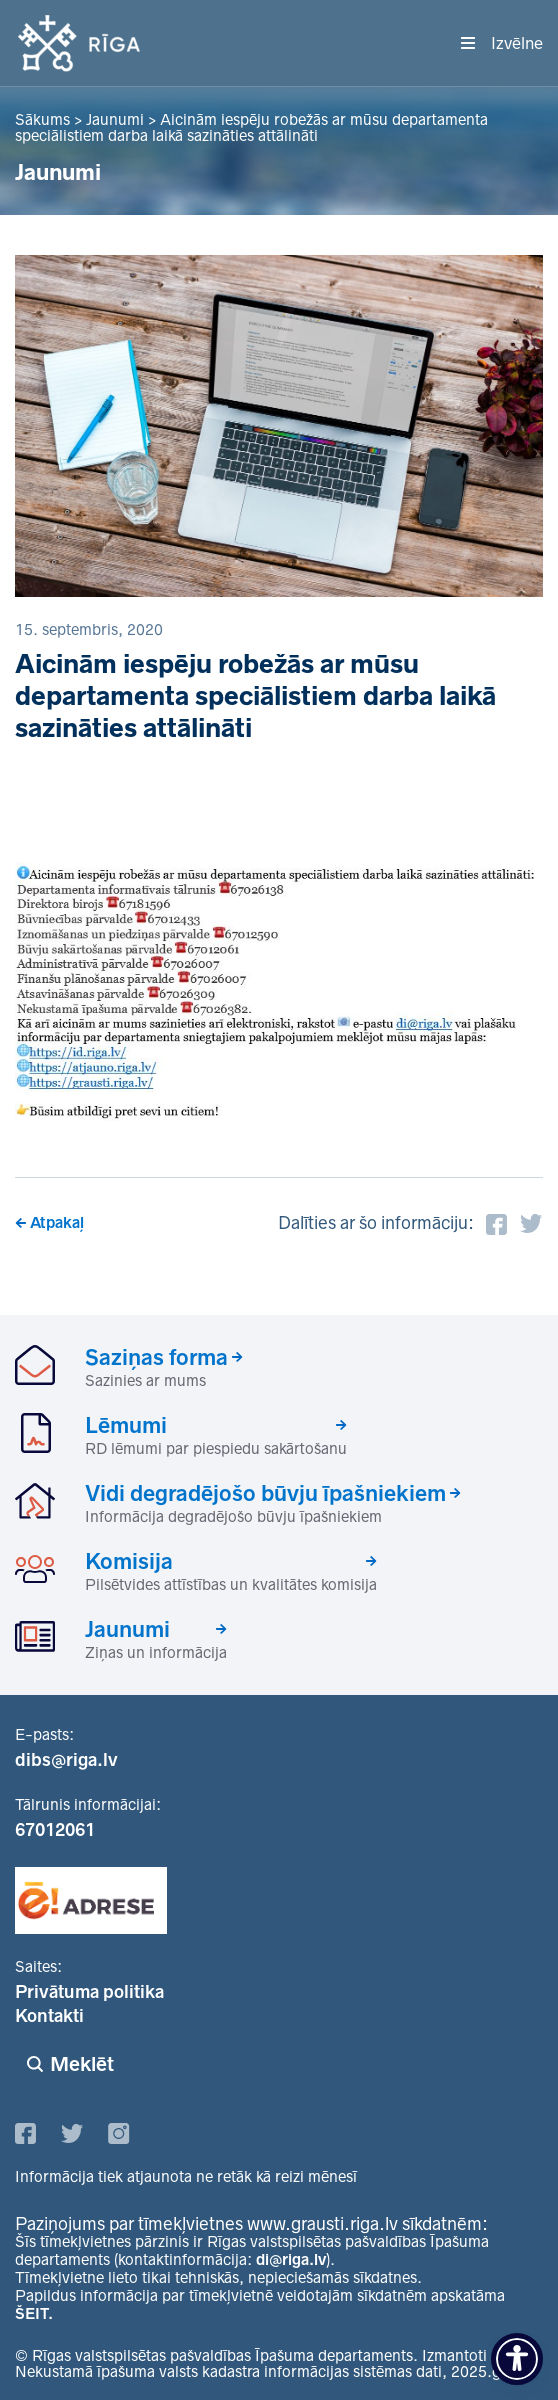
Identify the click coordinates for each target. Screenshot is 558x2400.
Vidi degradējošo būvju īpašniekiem (265, 1493)
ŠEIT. (34, 2313)
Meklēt (82, 2064)
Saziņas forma (156, 1357)
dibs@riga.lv (66, 1760)
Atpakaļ (57, 1222)
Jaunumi (127, 1629)
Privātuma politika (89, 1992)
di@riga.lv (291, 2259)
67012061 (55, 1830)
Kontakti (49, 2016)
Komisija (129, 1561)
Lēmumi (126, 1425)
